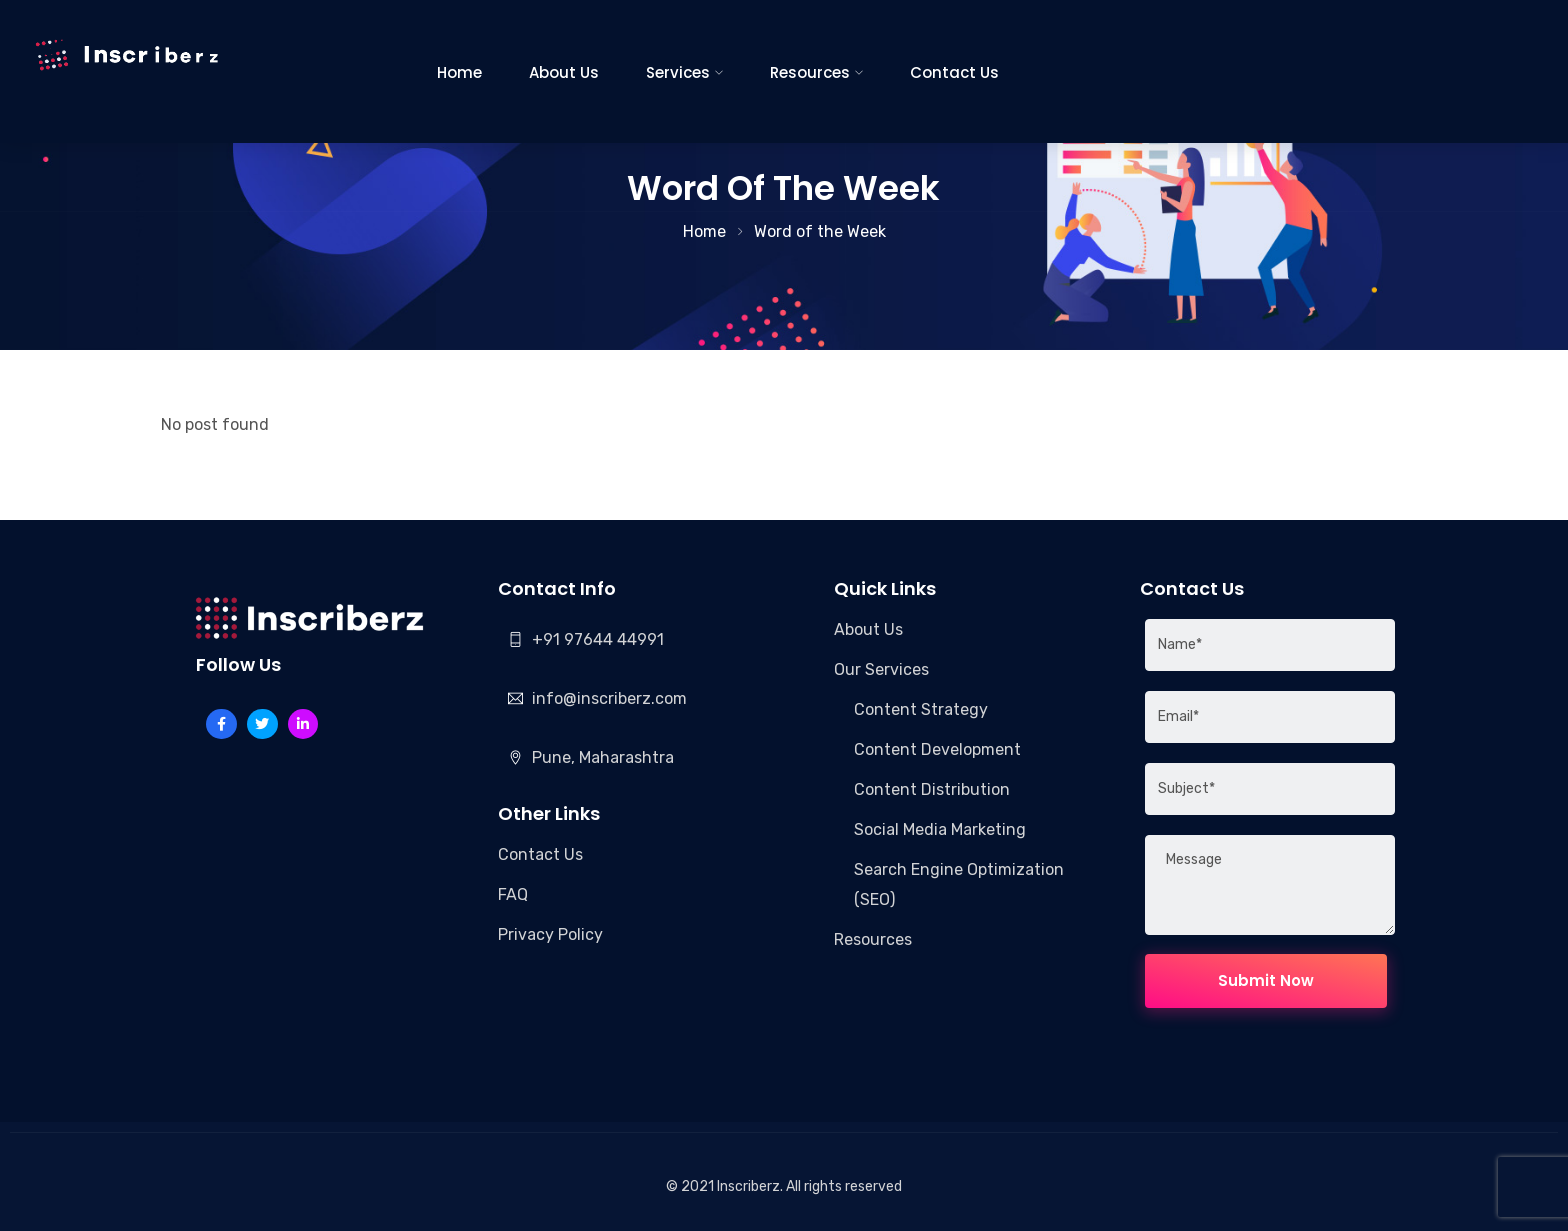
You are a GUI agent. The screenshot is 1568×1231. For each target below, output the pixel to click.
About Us (564, 72)
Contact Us (954, 72)
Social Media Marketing (940, 829)
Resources (810, 72)
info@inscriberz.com (609, 698)
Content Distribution (932, 789)
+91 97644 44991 (598, 639)
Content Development (937, 749)
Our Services (881, 669)
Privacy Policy (550, 934)
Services (678, 72)
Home (459, 72)
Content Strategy (921, 709)
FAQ (513, 894)
